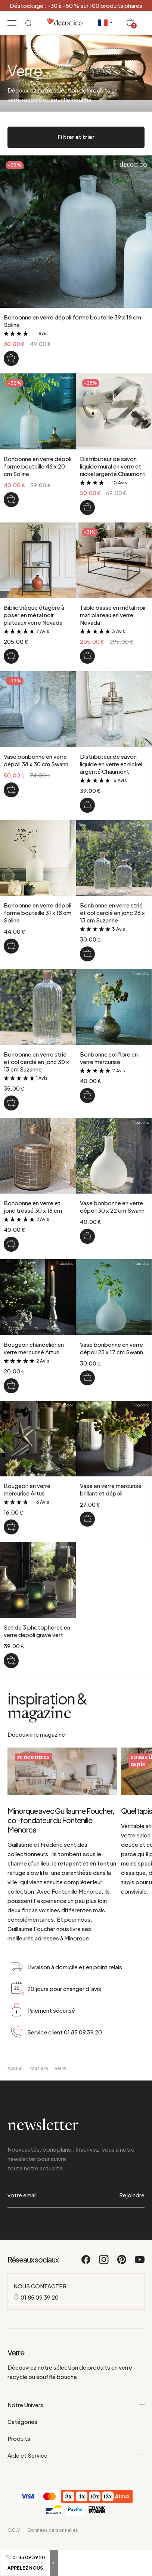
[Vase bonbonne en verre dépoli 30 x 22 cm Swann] (87, 1236)
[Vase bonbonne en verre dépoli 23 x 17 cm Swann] (87, 1377)
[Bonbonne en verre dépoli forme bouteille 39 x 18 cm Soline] (11, 358)
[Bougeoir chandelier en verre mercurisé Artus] (11, 1385)
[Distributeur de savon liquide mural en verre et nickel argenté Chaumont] (87, 507)
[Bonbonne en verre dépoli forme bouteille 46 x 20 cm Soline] (11, 499)
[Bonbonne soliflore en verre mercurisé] (87, 1095)
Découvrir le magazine (36, 1734)
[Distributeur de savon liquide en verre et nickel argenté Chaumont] (87, 805)
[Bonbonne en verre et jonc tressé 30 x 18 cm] (11, 1244)
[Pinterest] (122, 2289)
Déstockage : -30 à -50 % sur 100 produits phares (76, 5)
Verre (60, 2094)
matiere (39, 2094)
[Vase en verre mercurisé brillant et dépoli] (87, 1519)
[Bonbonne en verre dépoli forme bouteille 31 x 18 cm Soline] (11, 946)
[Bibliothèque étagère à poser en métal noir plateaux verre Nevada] (11, 656)
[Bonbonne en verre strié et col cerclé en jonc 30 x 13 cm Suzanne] (11, 1102)
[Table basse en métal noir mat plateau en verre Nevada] (87, 656)
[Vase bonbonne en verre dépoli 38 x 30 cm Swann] (11, 789)
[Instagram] (104, 2289)
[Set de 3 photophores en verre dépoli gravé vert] (11, 1660)
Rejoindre (132, 2221)
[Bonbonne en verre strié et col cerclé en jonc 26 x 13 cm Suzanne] (87, 953)
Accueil (15, 2094)
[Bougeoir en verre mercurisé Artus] (11, 1526)
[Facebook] (86, 2289)
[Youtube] (140, 2289)
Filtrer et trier (76, 136)
